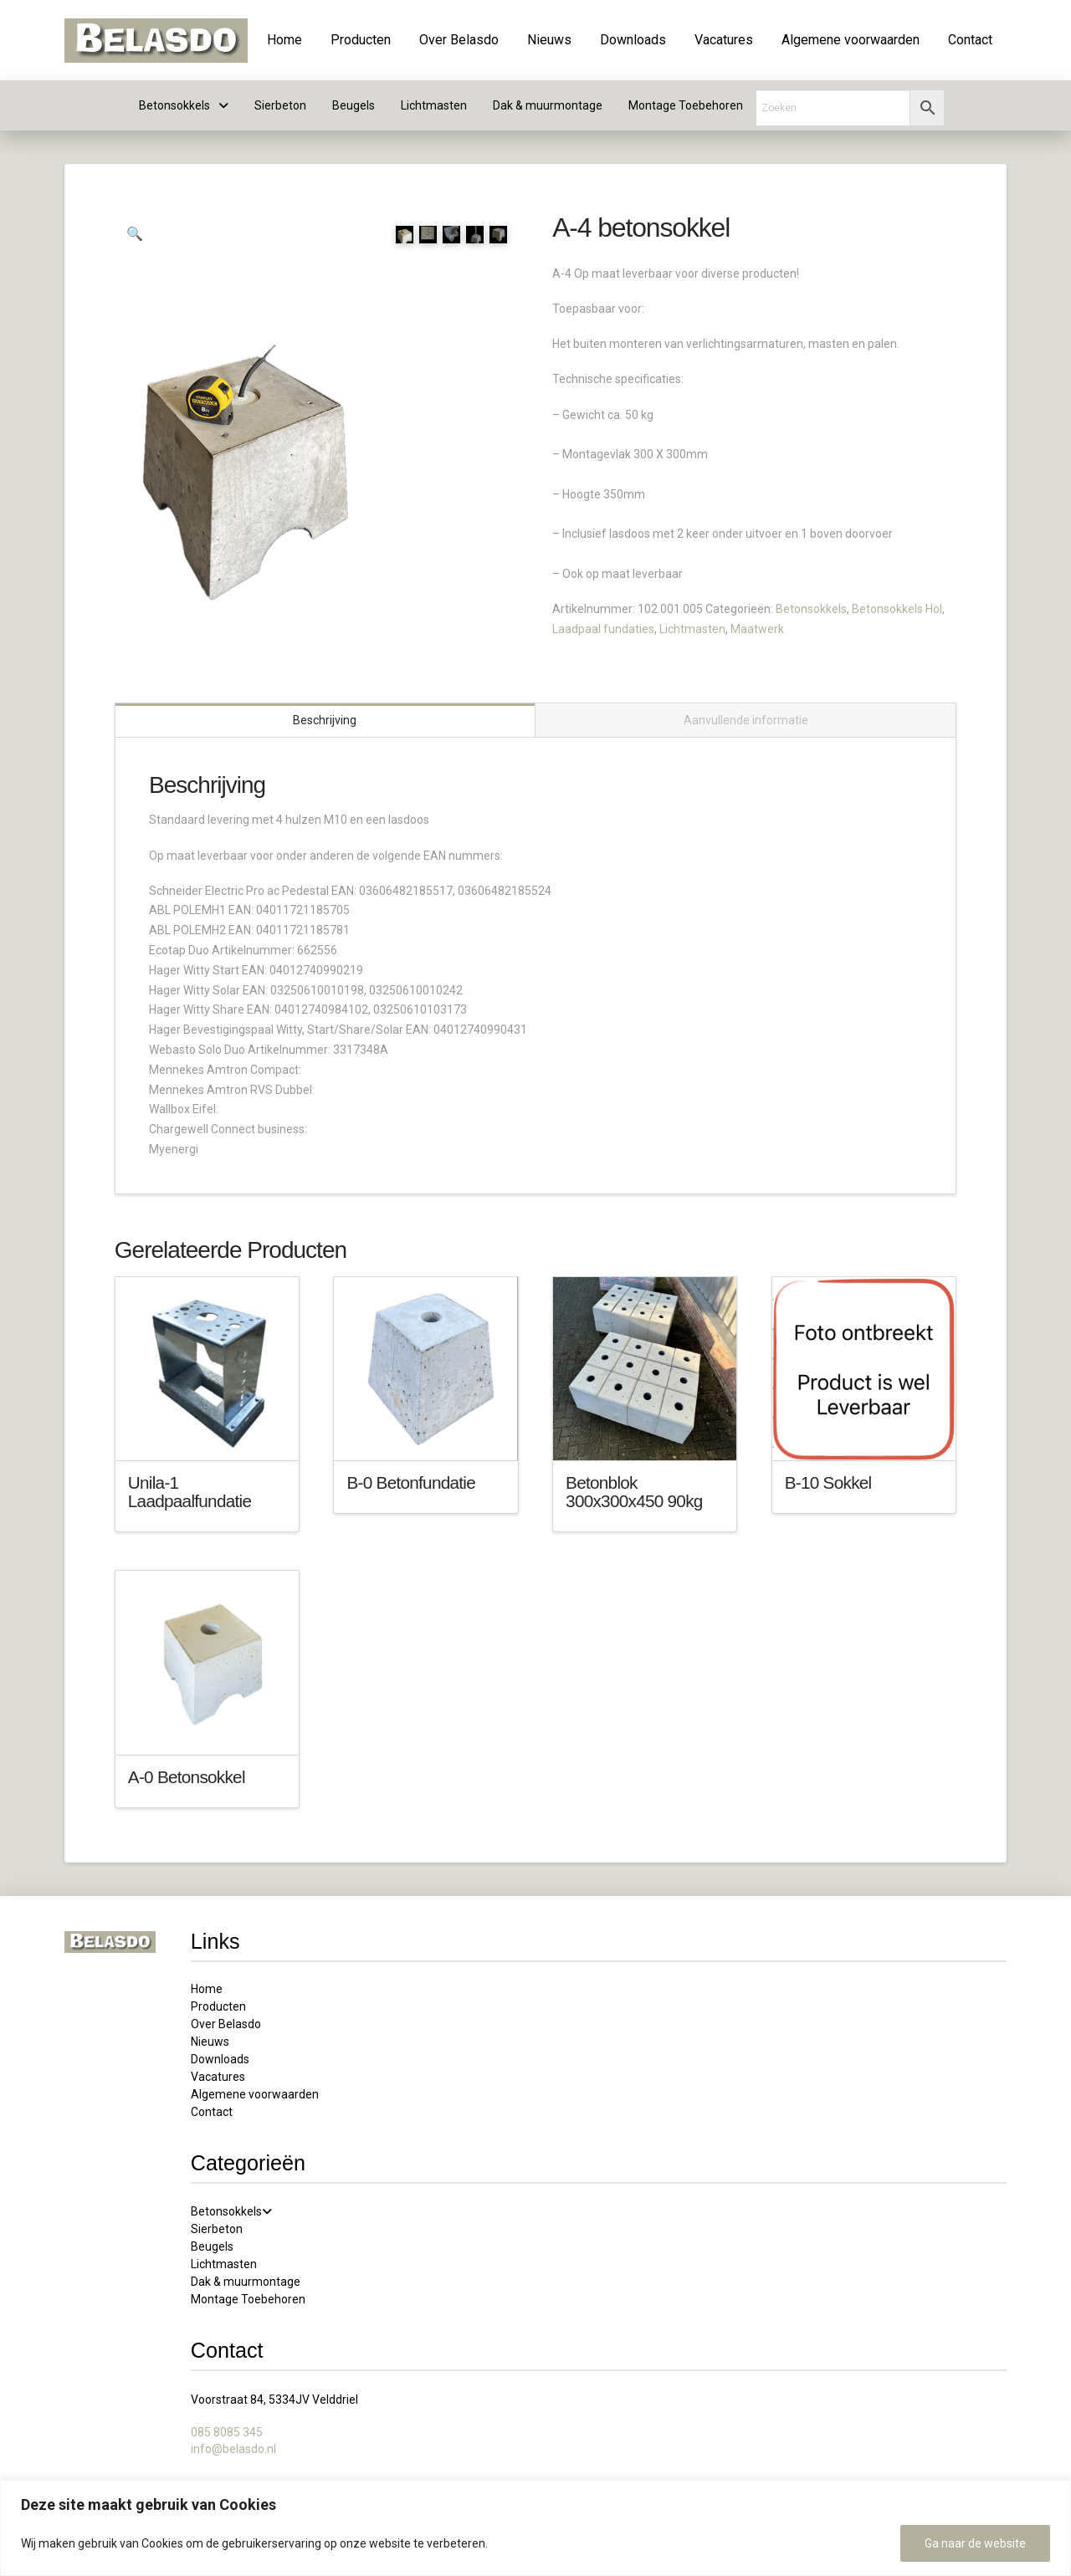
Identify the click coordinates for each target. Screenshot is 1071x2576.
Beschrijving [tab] (324, 719)
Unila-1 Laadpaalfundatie (189, 1491)
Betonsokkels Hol (897, 609)
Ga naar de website (975, 2543)
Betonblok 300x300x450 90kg (634, 1491)
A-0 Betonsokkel (186, 1775)
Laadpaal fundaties (603, 629)
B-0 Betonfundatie (410, 1481)
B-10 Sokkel (828, 1481)
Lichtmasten (692, 629)
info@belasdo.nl (233, 2447)
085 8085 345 (227, 2431)
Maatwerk (757, 629)
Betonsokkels (811, 609)
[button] (135, 234)
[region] (535, 2528)
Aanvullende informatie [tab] (746, 719)
